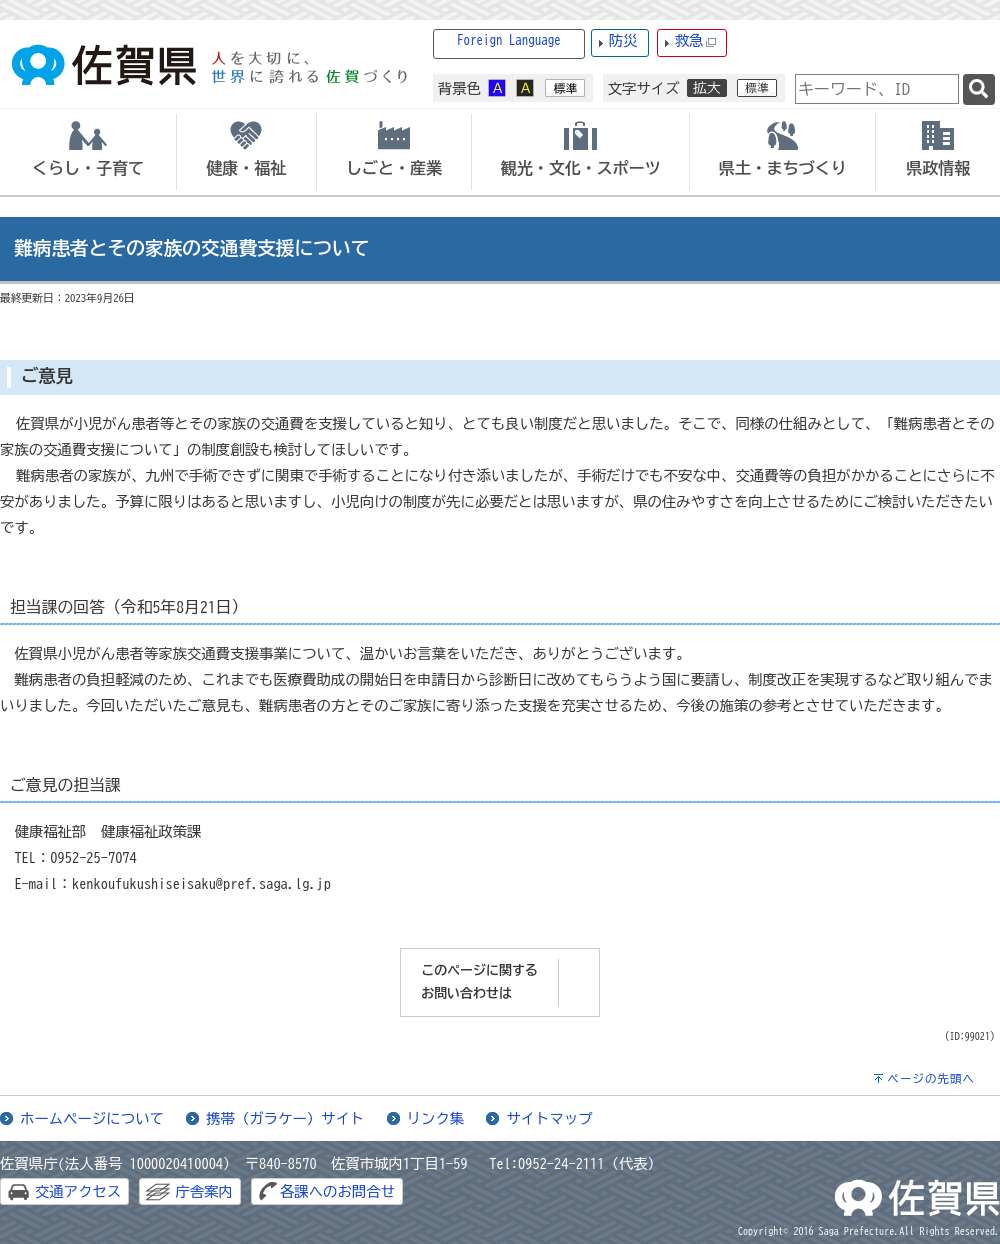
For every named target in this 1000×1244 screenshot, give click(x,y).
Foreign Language (509, 40)
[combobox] (877, 89)
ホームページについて (92, 1118)
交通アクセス (78, 1191)
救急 (696, 41)
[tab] (88, 152)
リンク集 (436, 1118)
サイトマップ (549, 1118)
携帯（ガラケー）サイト (285, 1118)
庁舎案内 (204, 1191)
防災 (623, 40)
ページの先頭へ (931, 1078)
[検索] (979, 89)
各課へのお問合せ (337, 1191)
